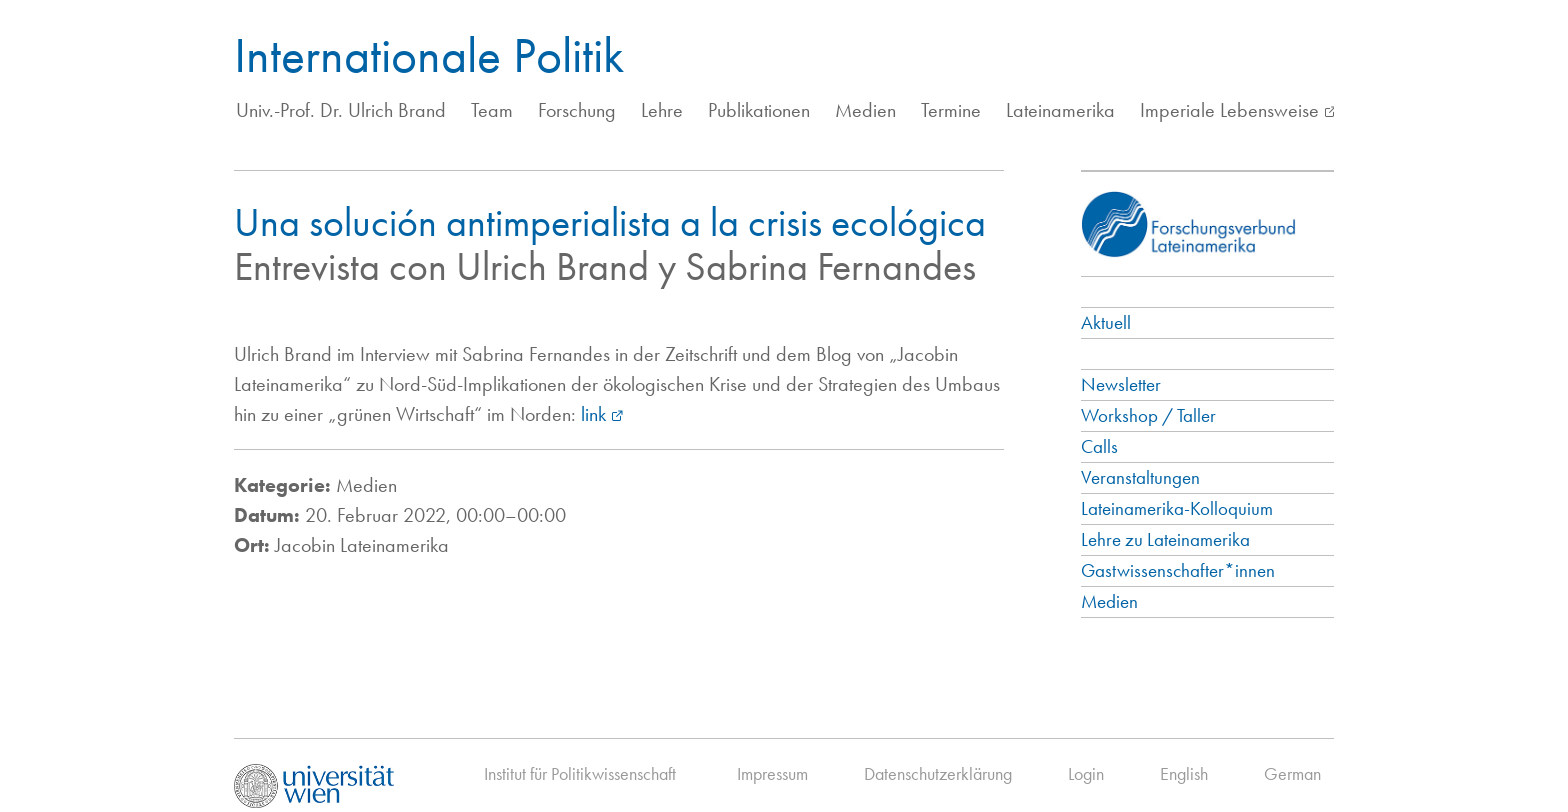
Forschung (577, 110)
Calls (1099, 446)
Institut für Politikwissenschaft (580, 773)
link (593, 414)
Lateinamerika (1060, 110)
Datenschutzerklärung (938, 773)
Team (492, 110)
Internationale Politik (429, 55)
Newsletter (1121, 384)
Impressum (772, 773)
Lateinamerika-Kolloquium (1177, 508)
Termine (951, 110)
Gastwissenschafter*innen (1178, 570)
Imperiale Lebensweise (1229, 110)
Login (1086, 773)
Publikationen (759, 110)
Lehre (662, 110)
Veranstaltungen (1140, 477)
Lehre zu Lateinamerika (1165, 539)
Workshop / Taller (1148, 415)
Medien (865, 110)
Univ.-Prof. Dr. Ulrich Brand (341, 110)
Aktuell (1106, 322)
